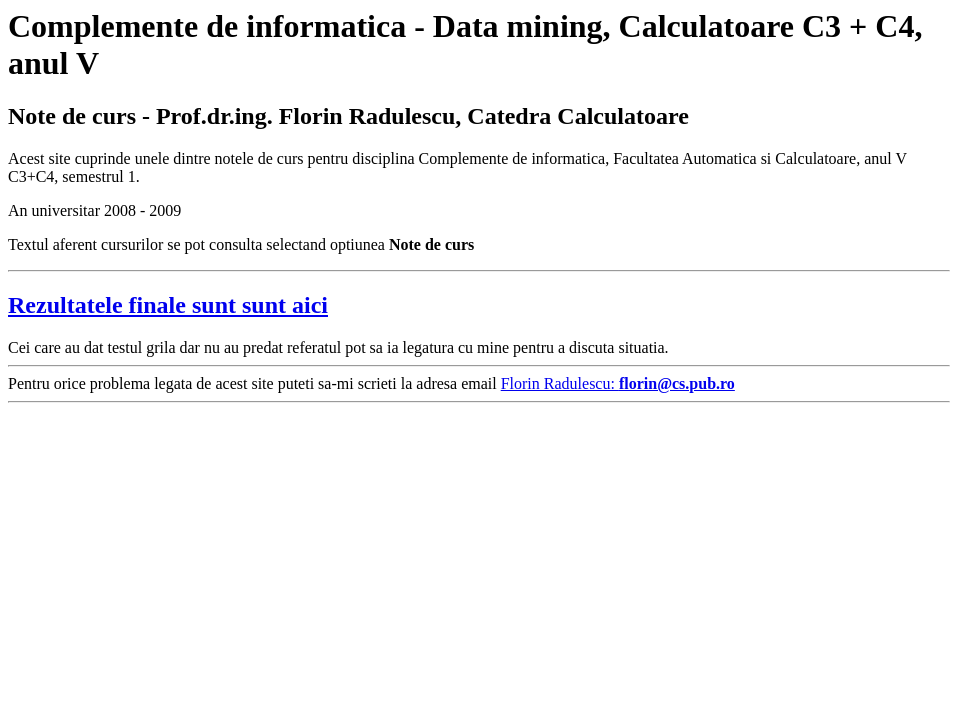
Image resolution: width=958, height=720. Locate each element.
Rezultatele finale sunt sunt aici (168, 305)
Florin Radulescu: (618, 383)
